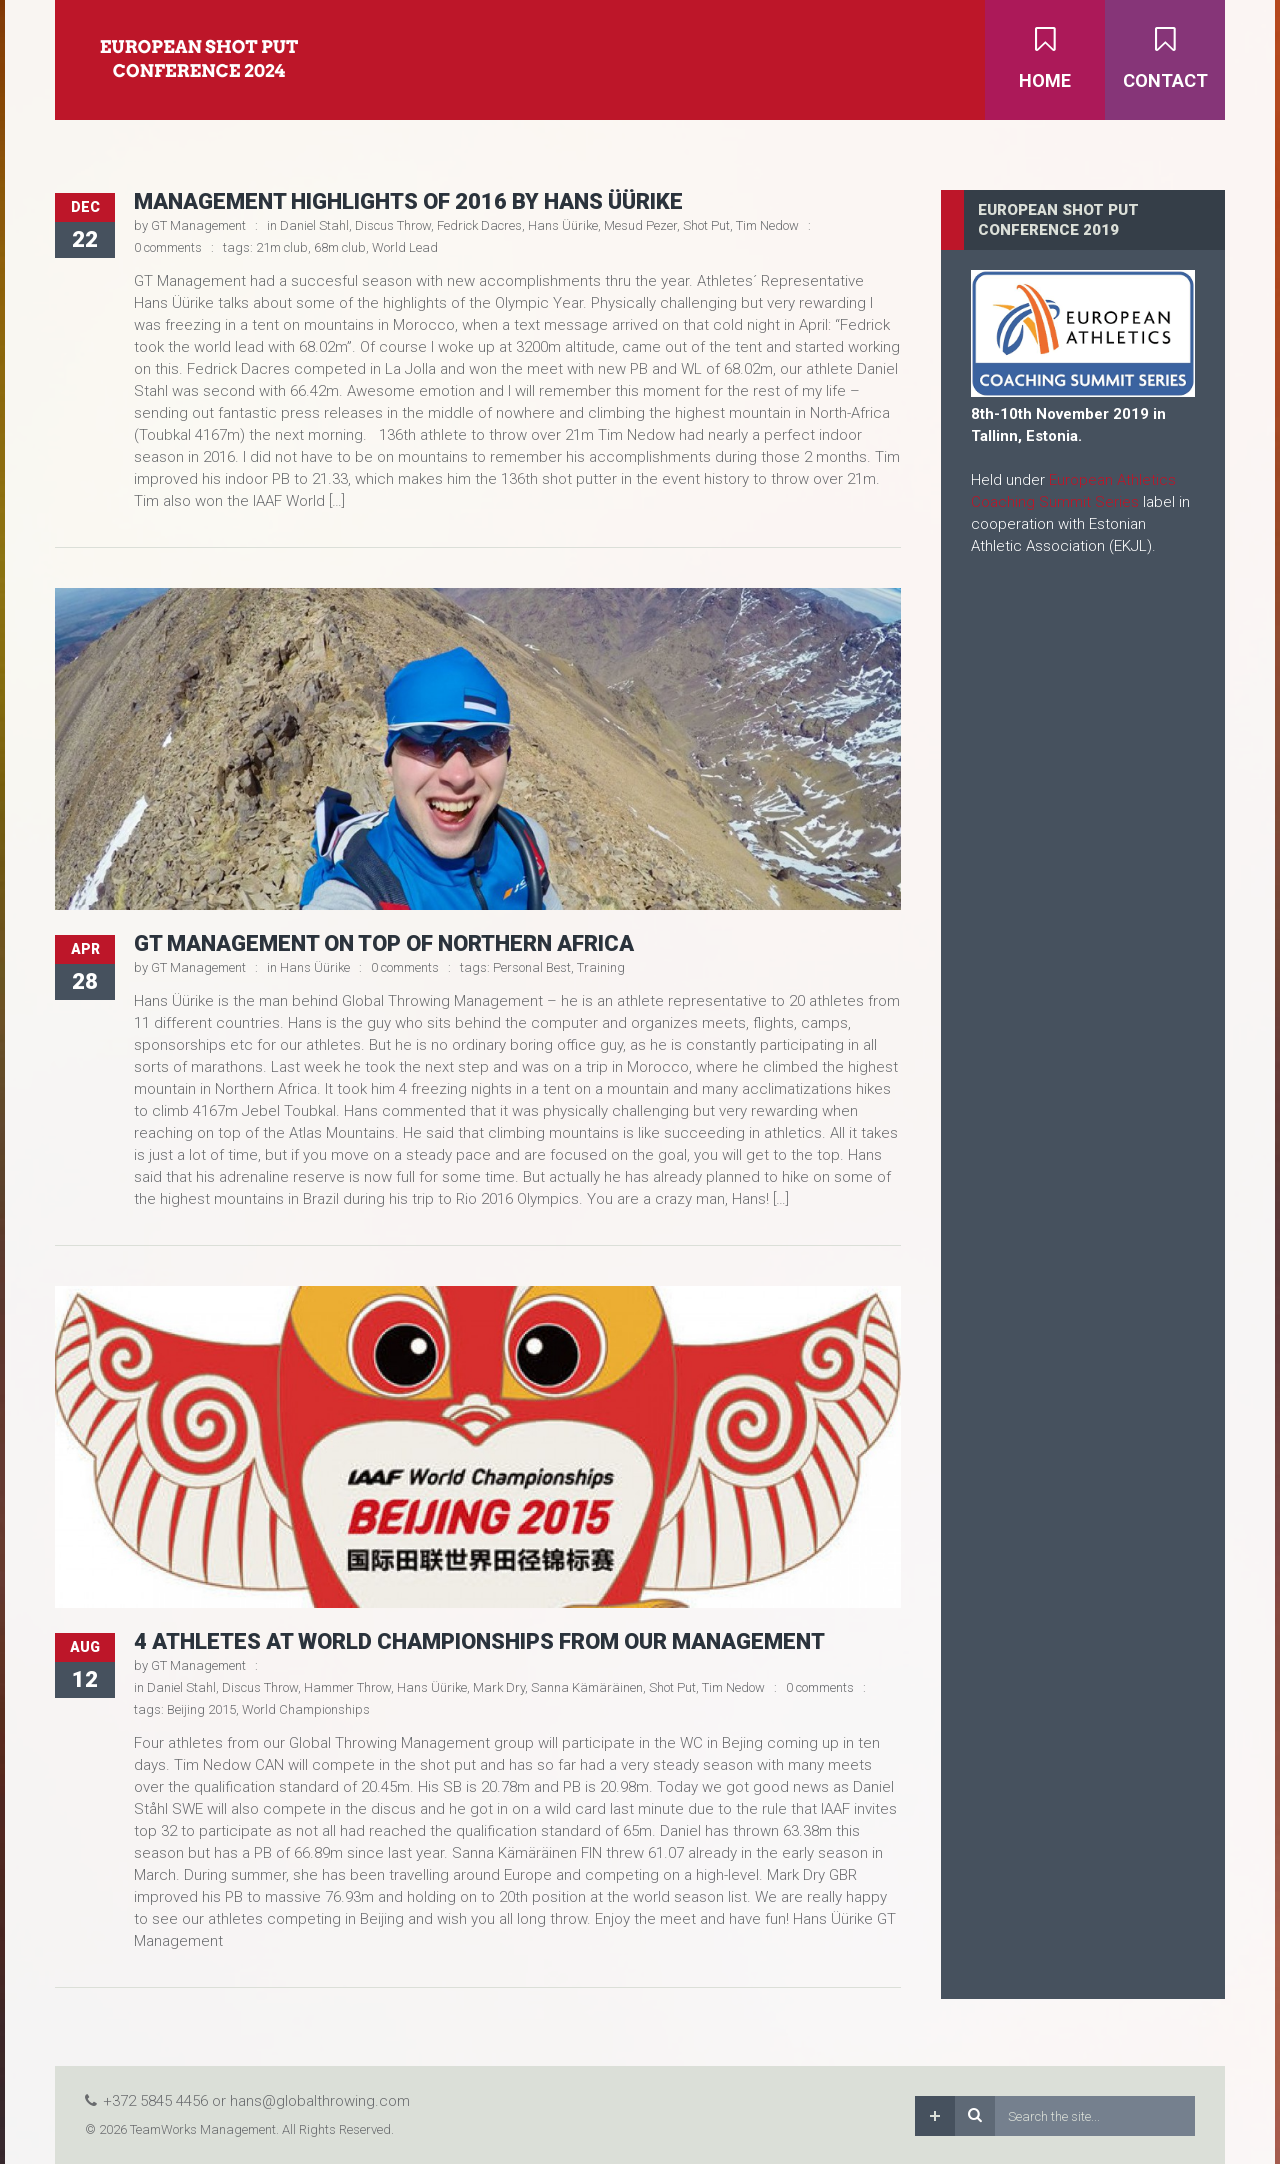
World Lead (405, 247)
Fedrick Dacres (479, 225)
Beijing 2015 (201, 1709)
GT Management (198, 225)
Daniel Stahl (314, 225)
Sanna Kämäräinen (587, 1687)
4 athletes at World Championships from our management (479, 1641)
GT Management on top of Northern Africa (384, 943)
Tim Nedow (767, 225)
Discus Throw (393, 225)
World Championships (306, 1709)
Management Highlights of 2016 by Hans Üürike (408, 201)
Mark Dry (499, 1687)
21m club (282, 247)
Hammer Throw (347, 1687)
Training (601, 967)
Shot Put (706, 225)
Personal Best (532, 967)
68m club (340, 247)
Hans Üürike (563, 225)
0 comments (168, 247)
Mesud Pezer (640, 225)
